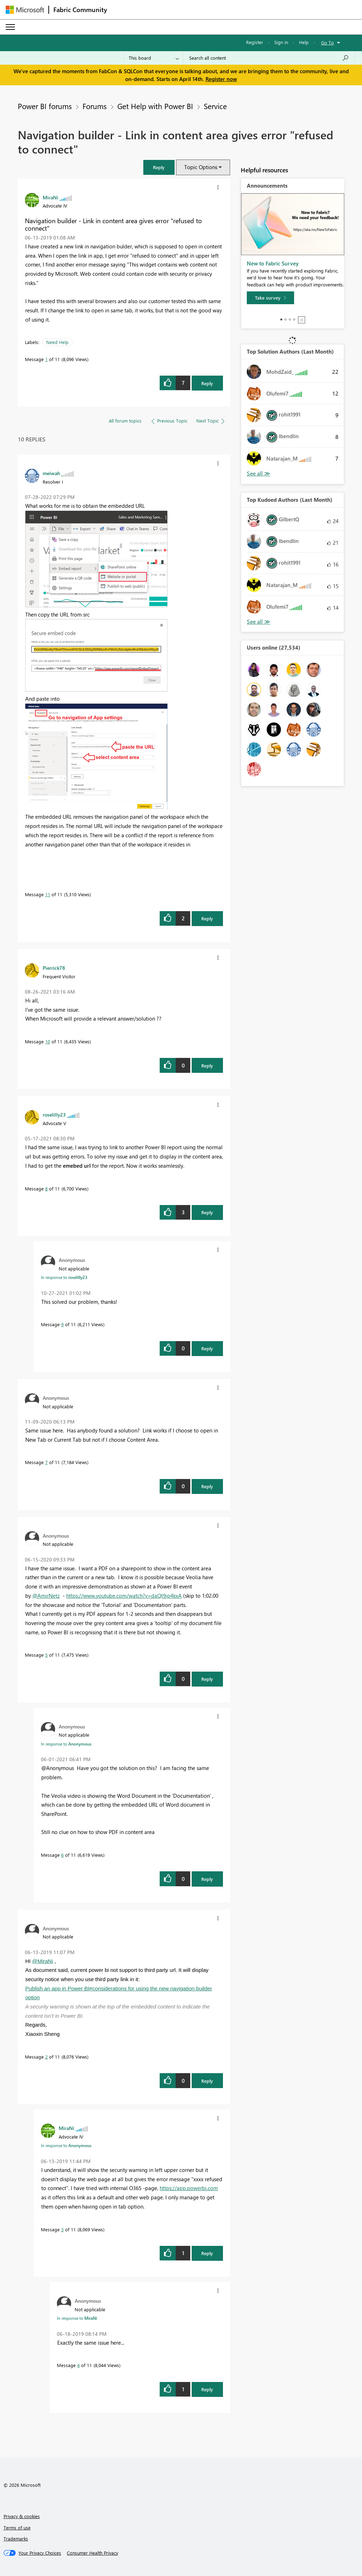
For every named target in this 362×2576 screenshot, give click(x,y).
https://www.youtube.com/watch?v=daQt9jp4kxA (124, 1595)
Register (254, 42)
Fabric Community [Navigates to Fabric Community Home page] (80, 9)
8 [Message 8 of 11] (46, 1188)
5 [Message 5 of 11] (46, 1655)
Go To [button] (327, 42)
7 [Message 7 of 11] (46, 1462)
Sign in (281, 42)
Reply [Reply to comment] (207, 918)
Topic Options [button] (200, 167)
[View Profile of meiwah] (51, 473)
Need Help (57, 342)
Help (304, 42)
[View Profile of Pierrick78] (54, 967)
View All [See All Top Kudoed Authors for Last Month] (258, 622)
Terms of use (17, 2527)
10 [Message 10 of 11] (47, 1041)
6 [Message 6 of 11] (62, 1855)
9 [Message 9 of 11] (62, 1324)
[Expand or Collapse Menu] (10, 27)
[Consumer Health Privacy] (92, 2553)
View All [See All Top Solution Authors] (258, 473)
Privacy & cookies (22, 2516)
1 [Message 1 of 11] (46, 359)
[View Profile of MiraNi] (50, 197)
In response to (64, 1277)
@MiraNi (42, 1961)
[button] (159, 167)
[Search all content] (269, 58)
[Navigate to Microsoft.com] (25, 10)
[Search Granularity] (153, 58)
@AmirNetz (46, 1595)
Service (215, 106)
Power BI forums (45, 106)
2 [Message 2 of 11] (46, 2057)
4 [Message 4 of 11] (78, 2365)
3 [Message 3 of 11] (62, 2229)
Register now (221, 78)
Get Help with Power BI (155, 106)
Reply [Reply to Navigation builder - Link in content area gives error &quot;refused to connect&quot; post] (207, 383)
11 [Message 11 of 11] (47, 894)
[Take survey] (270, 297)
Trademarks (16, 2538)
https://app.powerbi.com (189, 2188)
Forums (94, 106)
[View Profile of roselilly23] (54, 1114)
